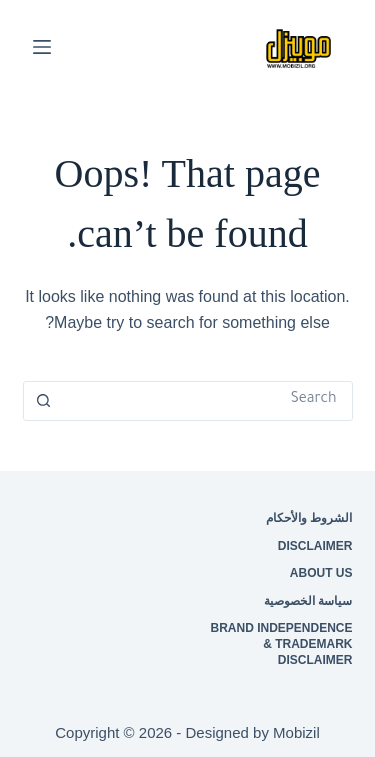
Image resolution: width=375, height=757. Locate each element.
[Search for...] (208, 401)
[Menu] (42, 47)
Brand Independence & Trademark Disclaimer (281, 643)
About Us (321, 573)
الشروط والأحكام (309, 518)
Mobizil (296, 732)
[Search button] (44, 401)
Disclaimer (315, 545)
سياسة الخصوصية (308, 600)
